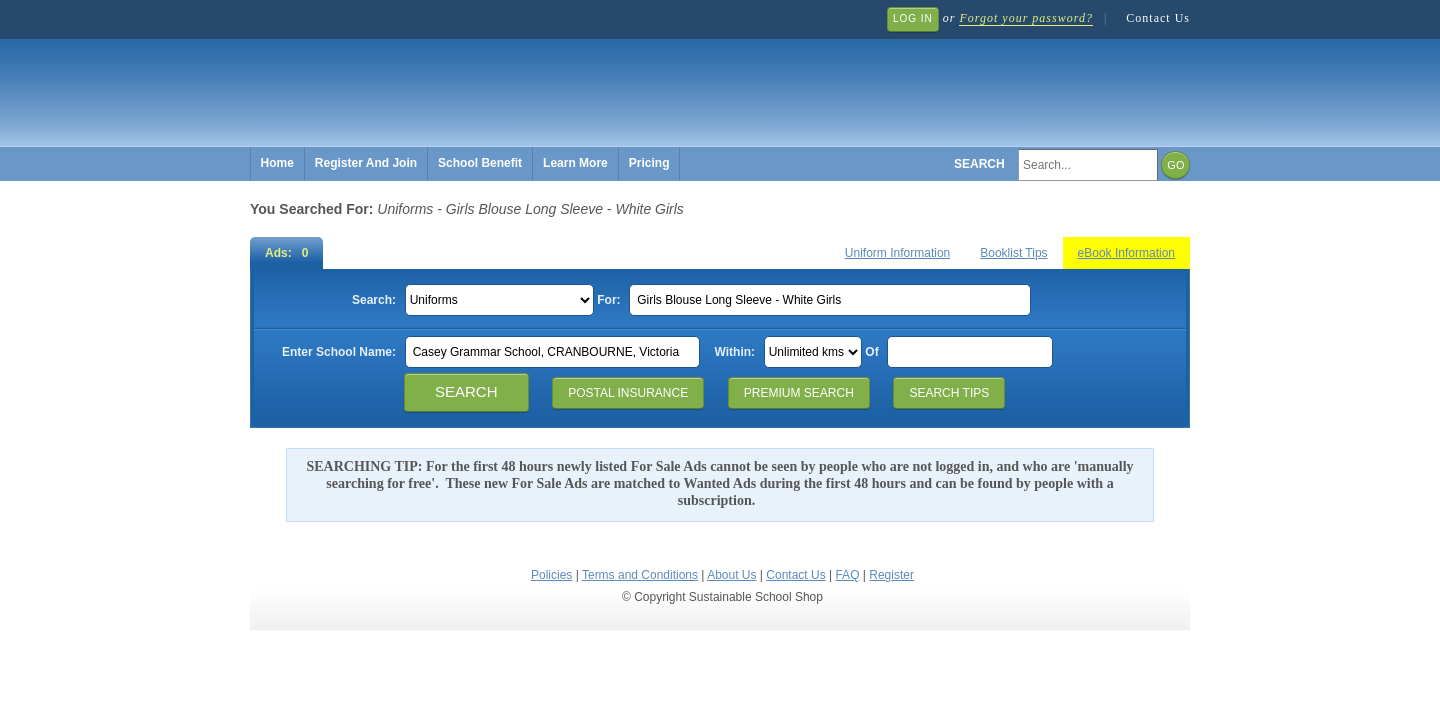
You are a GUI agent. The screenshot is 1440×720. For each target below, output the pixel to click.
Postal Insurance (628, 393)
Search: (374, 300)
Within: (735, 352)
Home (277, 163)
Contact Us (1158, 18)
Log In (913, 18)
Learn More (575, 163)
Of (871, 352)
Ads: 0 (286, 253)
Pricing (649, 163)
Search (979, 164)
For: (608, 300)
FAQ (847, 575)
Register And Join (366, 163)
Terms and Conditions (640, 575)
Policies (551, 575)
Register (891, 575)
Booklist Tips (1013, 253)
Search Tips (949, 393)
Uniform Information (897, 253)
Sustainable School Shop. (550, 80)
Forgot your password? (1025, 18)
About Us (731, 575)
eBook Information (1126, 253)
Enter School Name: (339, 352)
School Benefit (480, 163)
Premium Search (799, 393)
